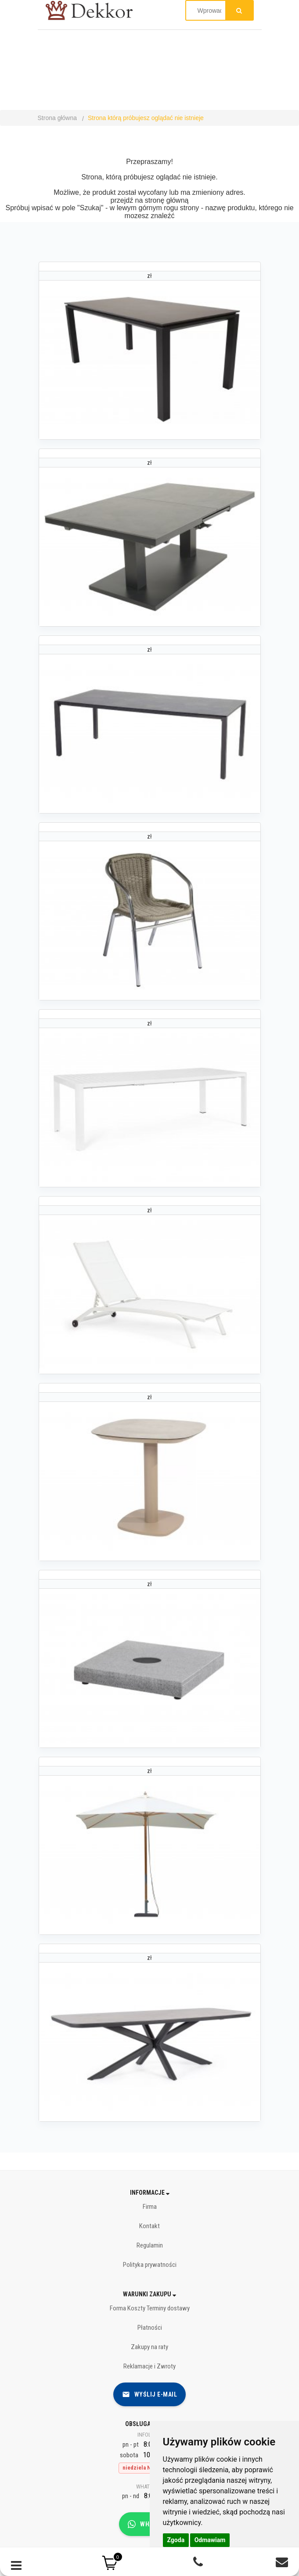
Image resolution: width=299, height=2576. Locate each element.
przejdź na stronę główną (150, 200)
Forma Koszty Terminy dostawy (150, 2308)
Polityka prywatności (150, 2265)
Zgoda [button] (176, 2539)
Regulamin (150, 2245)
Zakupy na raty (149, 2347)
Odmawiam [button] (210, 2539)
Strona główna (57, 117)
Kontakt (149, 2226)
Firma (150, 2207)
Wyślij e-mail (149, 2394)
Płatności (149, 2328)
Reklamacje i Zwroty (149, 2366)
